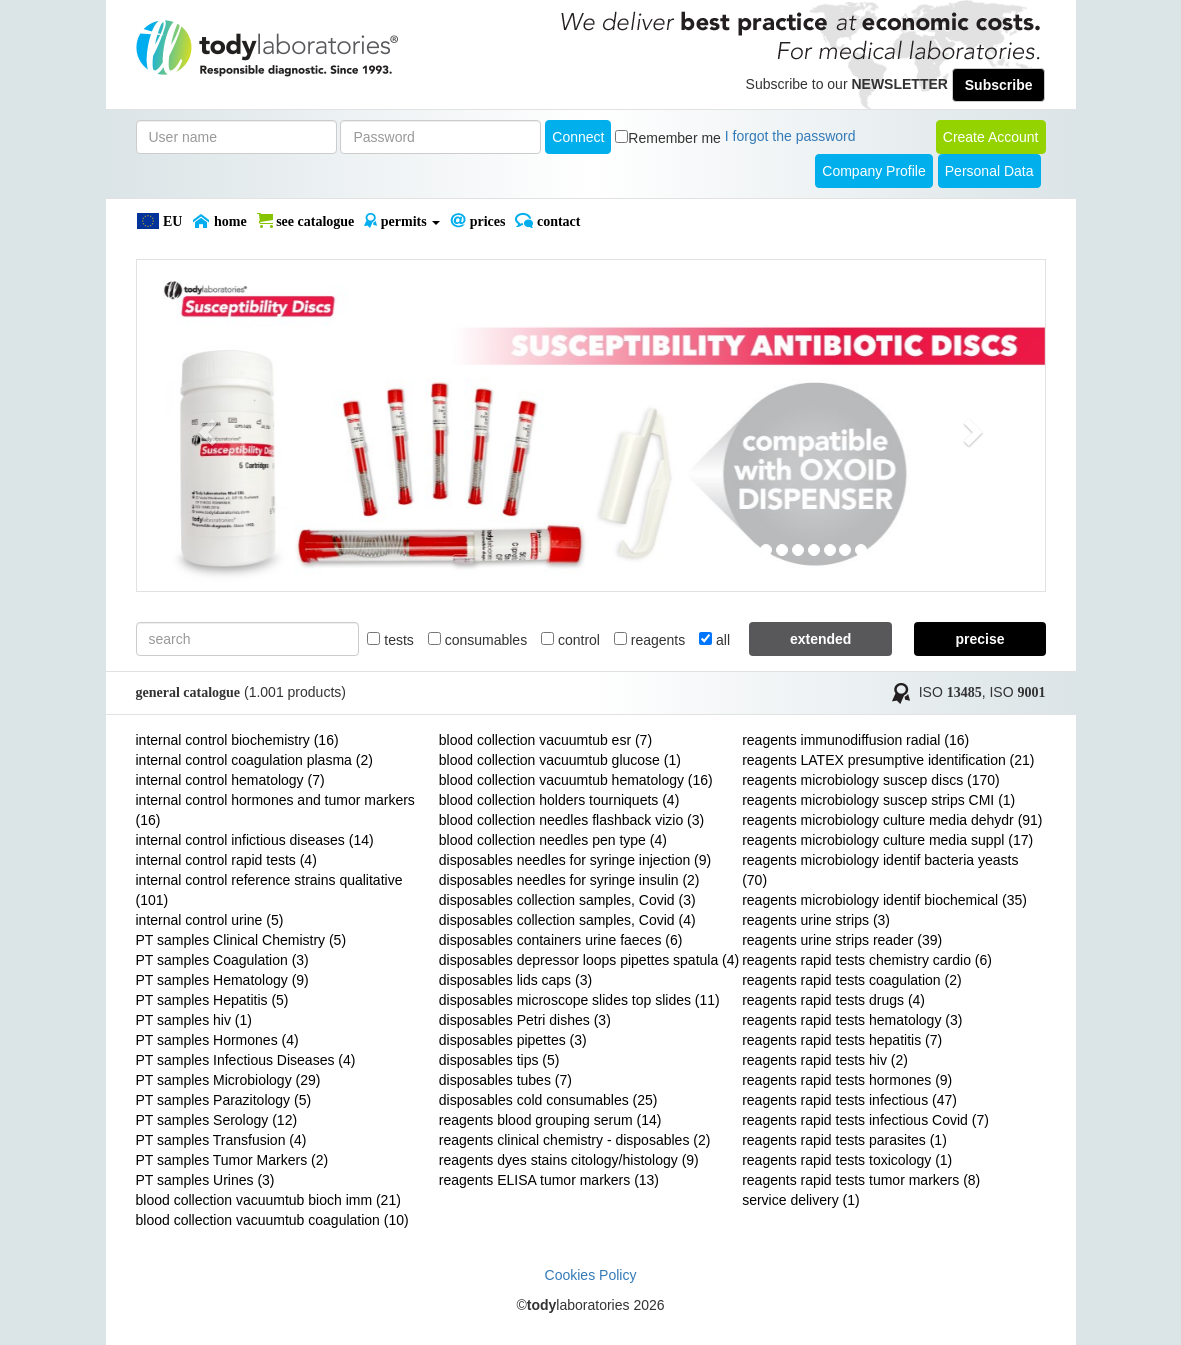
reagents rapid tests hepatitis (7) (842, 1040)
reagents (649, 640)
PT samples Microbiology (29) (228, 1080)
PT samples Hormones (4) (217, 1040)
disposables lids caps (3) (515, 980)
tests (390, 640)
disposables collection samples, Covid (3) (567, 900)
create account (991, 137)
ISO (950, 692)
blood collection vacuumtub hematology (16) (576, 780)
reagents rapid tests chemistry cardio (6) (867, 960)
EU (159, 221)
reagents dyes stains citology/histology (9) (569, 1160)
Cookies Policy (591, 1275)
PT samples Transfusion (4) (221, 1140)
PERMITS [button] (402, 221)
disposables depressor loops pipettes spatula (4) (589, 960)
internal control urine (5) (210, 920)
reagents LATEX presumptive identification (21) (888, 760)
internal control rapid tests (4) (226, 860)
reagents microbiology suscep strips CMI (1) (878, 800)
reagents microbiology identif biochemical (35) (884, 900)
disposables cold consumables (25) (548, 1100)
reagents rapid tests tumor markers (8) (861, 1180)
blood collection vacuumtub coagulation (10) (272, 1220)
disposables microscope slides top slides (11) (579, 1000)
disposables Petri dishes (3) (525, 1020)
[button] (205, 425)
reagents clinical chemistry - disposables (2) (575, 1140)
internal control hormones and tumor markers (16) (275, 810)
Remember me (674, 138)
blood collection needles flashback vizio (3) (571, 820)
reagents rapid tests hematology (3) (852, 1020)
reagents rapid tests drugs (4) (833, 1000)
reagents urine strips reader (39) (842, 940)
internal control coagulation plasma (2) (254, 760)
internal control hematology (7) (230, 780)
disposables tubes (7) (505, 1080)
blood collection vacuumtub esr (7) (545, 740)
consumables (477, 640)
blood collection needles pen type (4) (553, 840)
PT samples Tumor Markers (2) (232, 1160)
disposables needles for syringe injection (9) (575, 860)
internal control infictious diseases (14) (255, 840)
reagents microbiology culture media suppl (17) (887, 840)
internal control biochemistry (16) (237, 740)
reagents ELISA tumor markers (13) (549, 1180)
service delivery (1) (800, 1200)
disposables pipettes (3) (513, 1040)
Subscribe (999, 85)
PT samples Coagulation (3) (222, 960)
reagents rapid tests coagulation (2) (851, 980)
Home (219, 221)
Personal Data (989, 171)
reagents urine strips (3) (816, 920)
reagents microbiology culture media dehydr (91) (892, 820)
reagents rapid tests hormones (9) (847, 1080)
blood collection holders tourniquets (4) (559, 800)
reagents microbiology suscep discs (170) (871, 780)
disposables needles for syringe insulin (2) (569, 880)
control (570, 640)
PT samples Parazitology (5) (224, 1100)
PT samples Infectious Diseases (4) (246, 1060)
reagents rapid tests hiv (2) (825, 1060)
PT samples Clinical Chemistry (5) (241, 940)
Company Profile (874, 171)
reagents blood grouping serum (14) (550, 1120)
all (714, 640)
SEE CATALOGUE (306, 221)
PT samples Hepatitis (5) (212, 1000)
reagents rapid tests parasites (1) (844, 1140)
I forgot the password (790, 136)
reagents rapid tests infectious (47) (849, 1100)
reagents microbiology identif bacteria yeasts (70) (880, 870)
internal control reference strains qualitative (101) (269, 890)
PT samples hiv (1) (194, 1020)
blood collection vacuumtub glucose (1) (560, 760)
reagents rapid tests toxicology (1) (847, 1160)
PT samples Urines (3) (205, 1180)
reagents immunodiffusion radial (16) (855, 740)
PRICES (477, 221)
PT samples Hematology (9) (222, 980)
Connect (578, 137)
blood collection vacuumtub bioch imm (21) (268, 1200)
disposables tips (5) (499, 1060)
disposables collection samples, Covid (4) (567, 920)
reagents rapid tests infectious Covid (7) (865, 1120)
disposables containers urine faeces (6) (561, 940)
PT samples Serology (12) (217, 1120)
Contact (547, 221)
